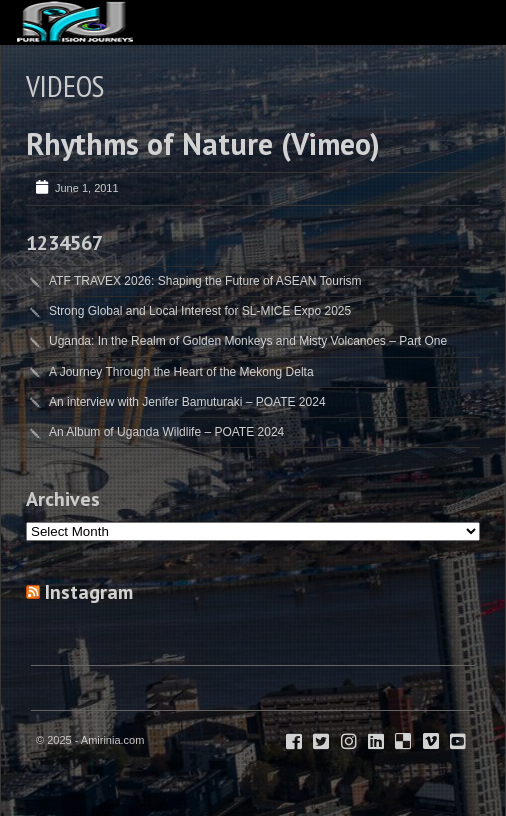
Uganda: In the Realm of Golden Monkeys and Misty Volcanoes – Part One (248, 341)
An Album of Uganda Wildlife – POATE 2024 (166, 432)
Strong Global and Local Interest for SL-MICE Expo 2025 (200, 311)
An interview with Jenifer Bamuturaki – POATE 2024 (187, 402)
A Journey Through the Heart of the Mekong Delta (181, 372)
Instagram (89, 592)
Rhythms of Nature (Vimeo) (203, 143)
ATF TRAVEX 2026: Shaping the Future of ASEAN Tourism (205, 281)
